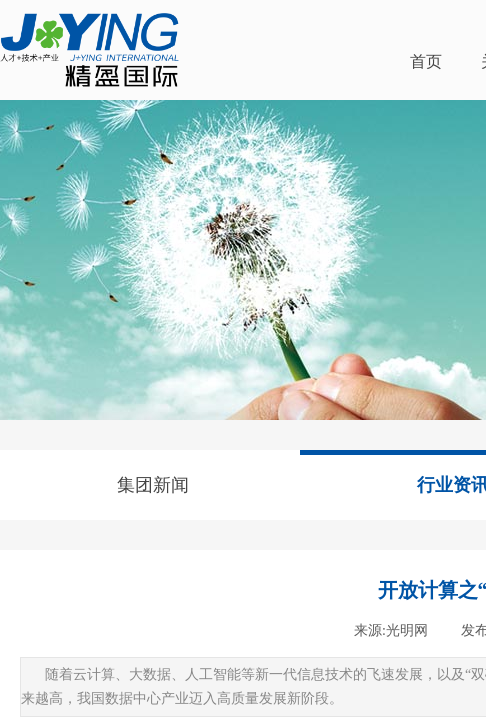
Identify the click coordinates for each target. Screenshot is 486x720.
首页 (426, 61)
